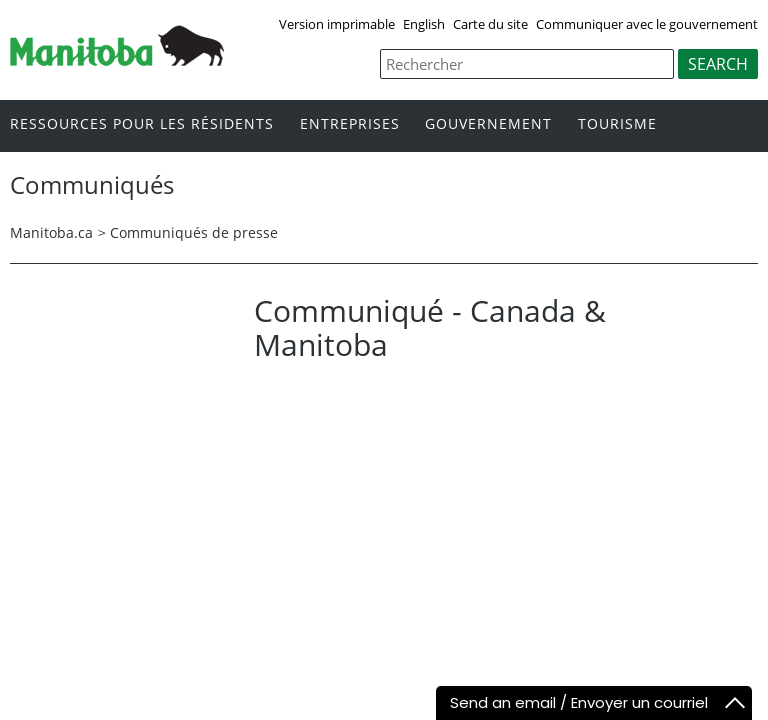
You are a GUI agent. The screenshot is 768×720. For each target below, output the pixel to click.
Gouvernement (488, 124)
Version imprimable (337, 24)
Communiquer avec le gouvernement (647, 24)
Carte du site (490, 24)
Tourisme (617, 124)
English (424, 24)
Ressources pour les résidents (142, 124)
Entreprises (350, 124)
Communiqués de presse (194, 232)
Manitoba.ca (51, 232)
